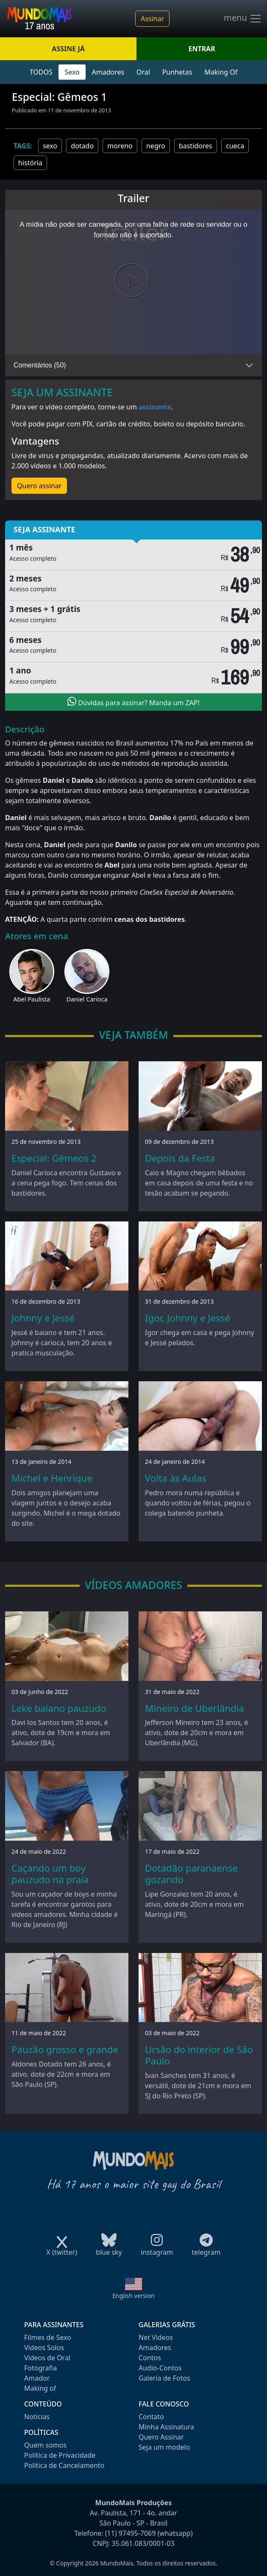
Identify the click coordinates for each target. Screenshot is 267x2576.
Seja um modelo (164, 2447)
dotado (82, 145)
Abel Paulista (32, 999)
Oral (143, 72)
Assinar (152, 18)
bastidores (195, 145)
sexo (50, 145)
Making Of (220, 72)
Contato (151, 2416)
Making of (40, 2388)
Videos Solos (44, 2347)
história (30, 162)
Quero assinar (39, 485)
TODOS (41, 72)
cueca (235, 145)
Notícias (37, 2416)
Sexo (71, 72)
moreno (120, 145)
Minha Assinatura (166, 2426)
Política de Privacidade (59, 2455)
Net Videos (156, 2337)
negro (155, 145)
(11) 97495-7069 (130, 2533)
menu (243, 18)
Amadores (108, 72)
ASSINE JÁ (68, 48)
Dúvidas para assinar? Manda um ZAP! (133, 701)
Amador (37, 2378)
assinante (155, 407)
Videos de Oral (47, 2357)
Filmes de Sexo (47, 2337)
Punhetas (177, 72)
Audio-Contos (160, 2368)
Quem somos (45, 2445)
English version (133, 2296)
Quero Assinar (161, 2437)
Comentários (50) (40, 365)
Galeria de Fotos (164, 2378)
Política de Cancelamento (64, 2465)
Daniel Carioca (87, 999)
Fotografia (40, 2368)
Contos (150, 2357)
